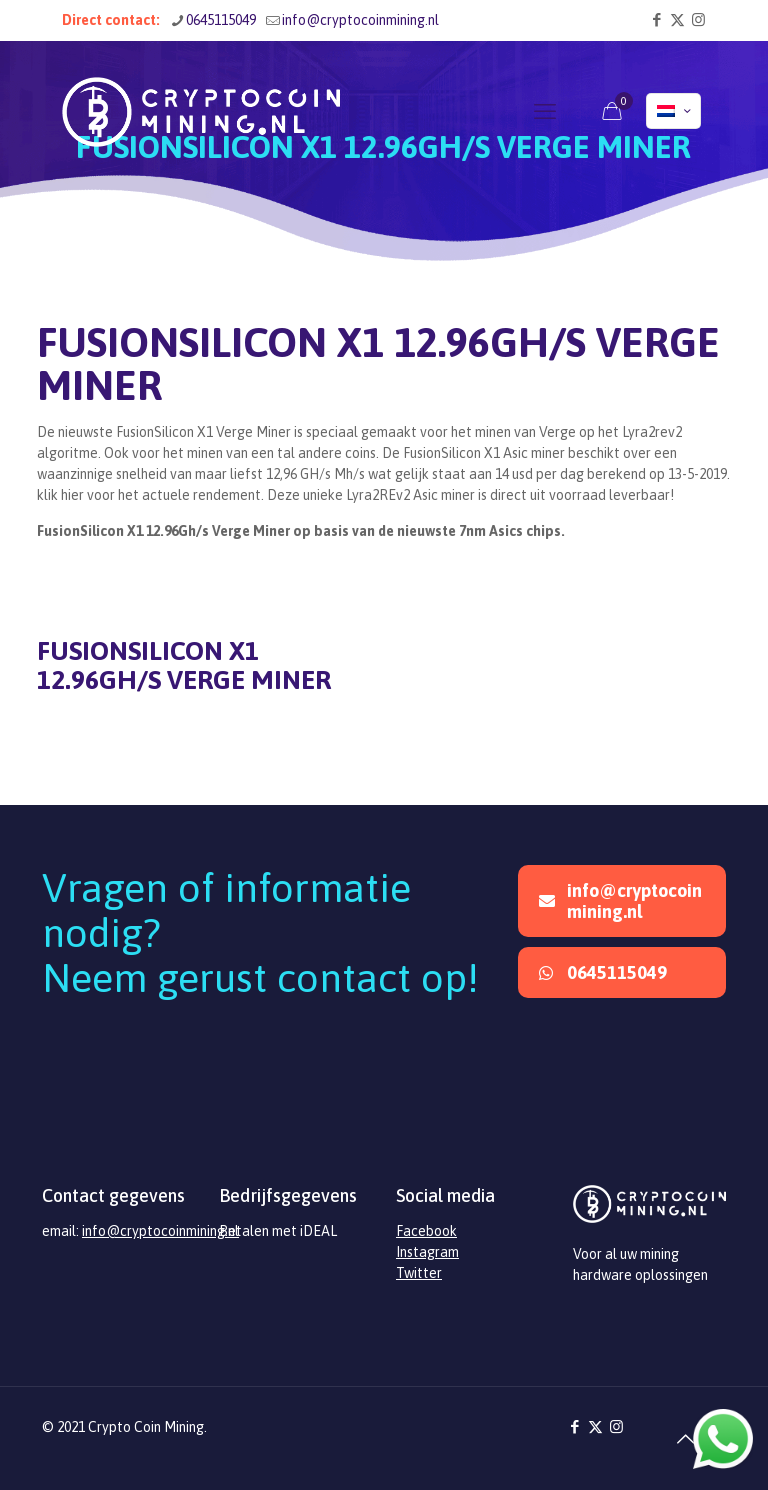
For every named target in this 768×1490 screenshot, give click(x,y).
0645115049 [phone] (221, 20)
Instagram (427, 1252)
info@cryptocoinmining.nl (620, 901)
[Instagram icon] (698, 19)
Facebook (426, 1231)
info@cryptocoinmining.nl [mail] (360, 20)
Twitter (419, 1273)
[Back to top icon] (685, 1439)
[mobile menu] (545, 111)
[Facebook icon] (656, 19)
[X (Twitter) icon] (677, 19)
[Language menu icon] (673, 111)
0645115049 (603, 972)
